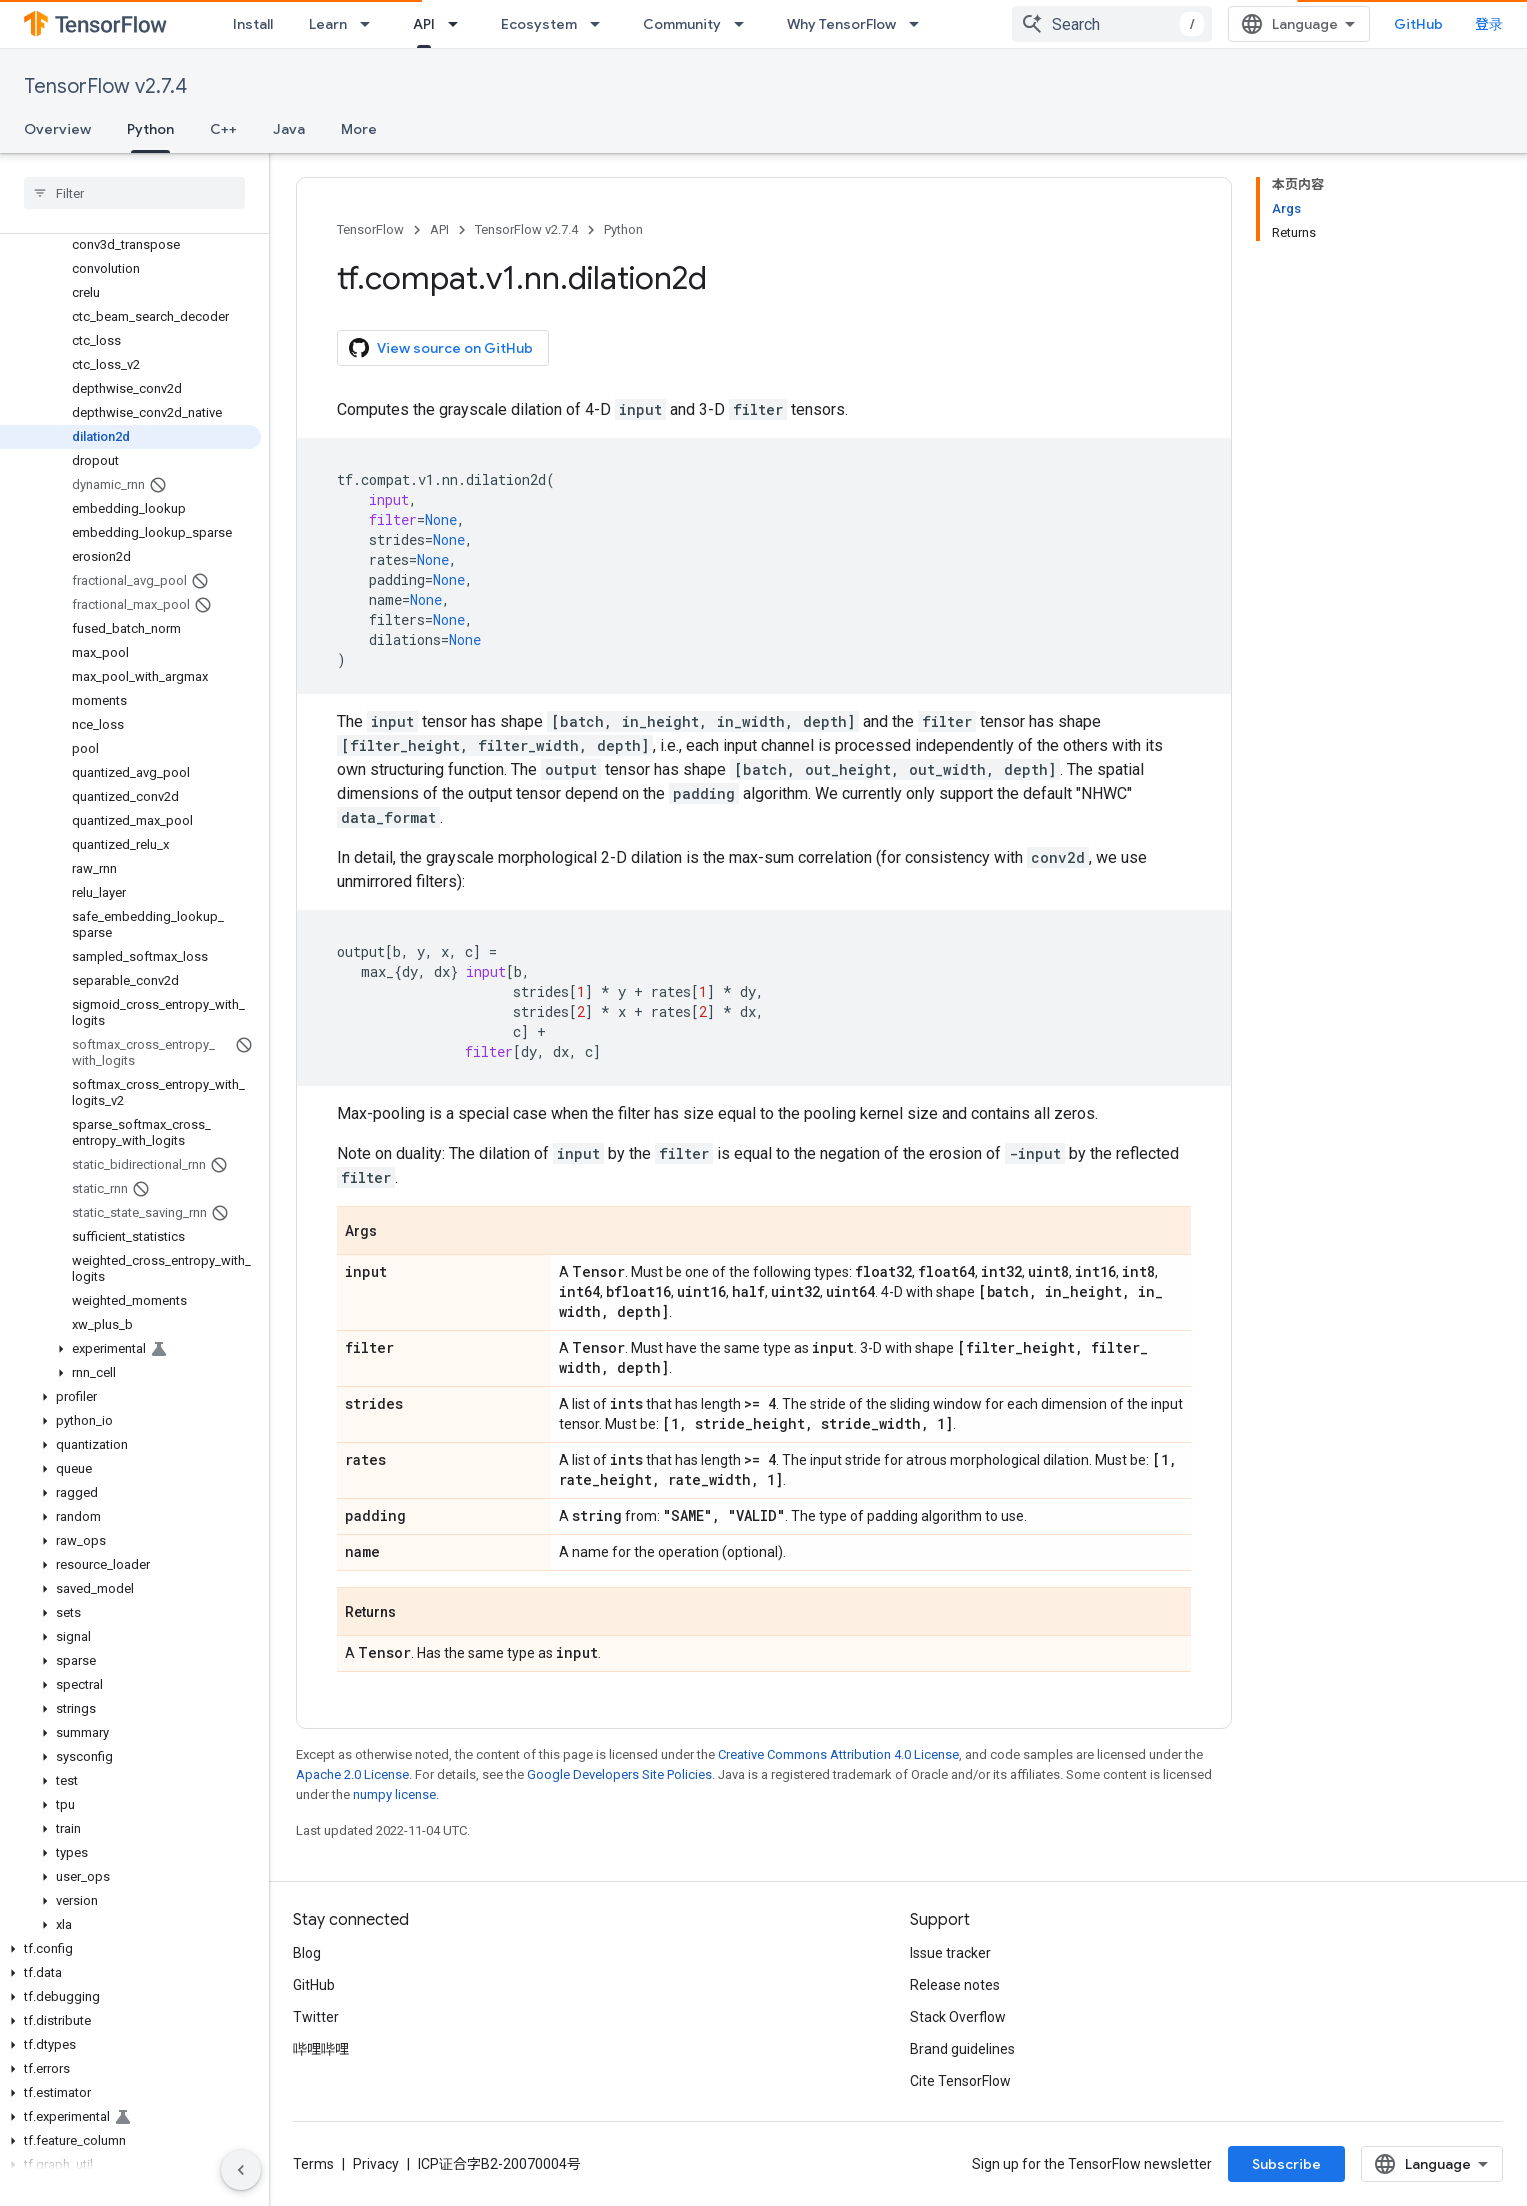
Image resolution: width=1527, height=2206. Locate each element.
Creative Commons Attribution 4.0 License (838, 1754)
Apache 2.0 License (352, 1774)
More (359, 129)
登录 (1489, 24)
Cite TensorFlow (960, 2081)
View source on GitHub (441, 348)
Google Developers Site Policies (619, 1774)
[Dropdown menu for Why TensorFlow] (920, 24)
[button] (130, 1349)
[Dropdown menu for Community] (745, 24)
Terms (313, 2164)
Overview (57, 129)
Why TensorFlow (841, 24)
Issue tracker (950, 1953)
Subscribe (1286, 2164)
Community (682, 24)
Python (623, 229)
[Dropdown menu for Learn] (371, 24)
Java (289, 129)
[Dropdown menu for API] (459, 24)
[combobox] (1112, 24)
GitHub (1418, 24)
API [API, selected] (424, 24)
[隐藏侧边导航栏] (241, 2170)
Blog (307, 1953)
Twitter (316, 2017)
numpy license (394, 1794)
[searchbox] (134, 193)
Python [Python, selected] (150, 129)
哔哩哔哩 (321, 2049)
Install (253, 24)
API (439, 229)
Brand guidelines (962, 2049)
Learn (328, 24)
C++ (223, 129)
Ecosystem (539, 24)
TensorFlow (370, 229)
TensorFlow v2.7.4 (105, 86)
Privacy (376, 2164)
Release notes (955, 1985)
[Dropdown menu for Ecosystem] (601, 24)
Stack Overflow (958, 2017)
